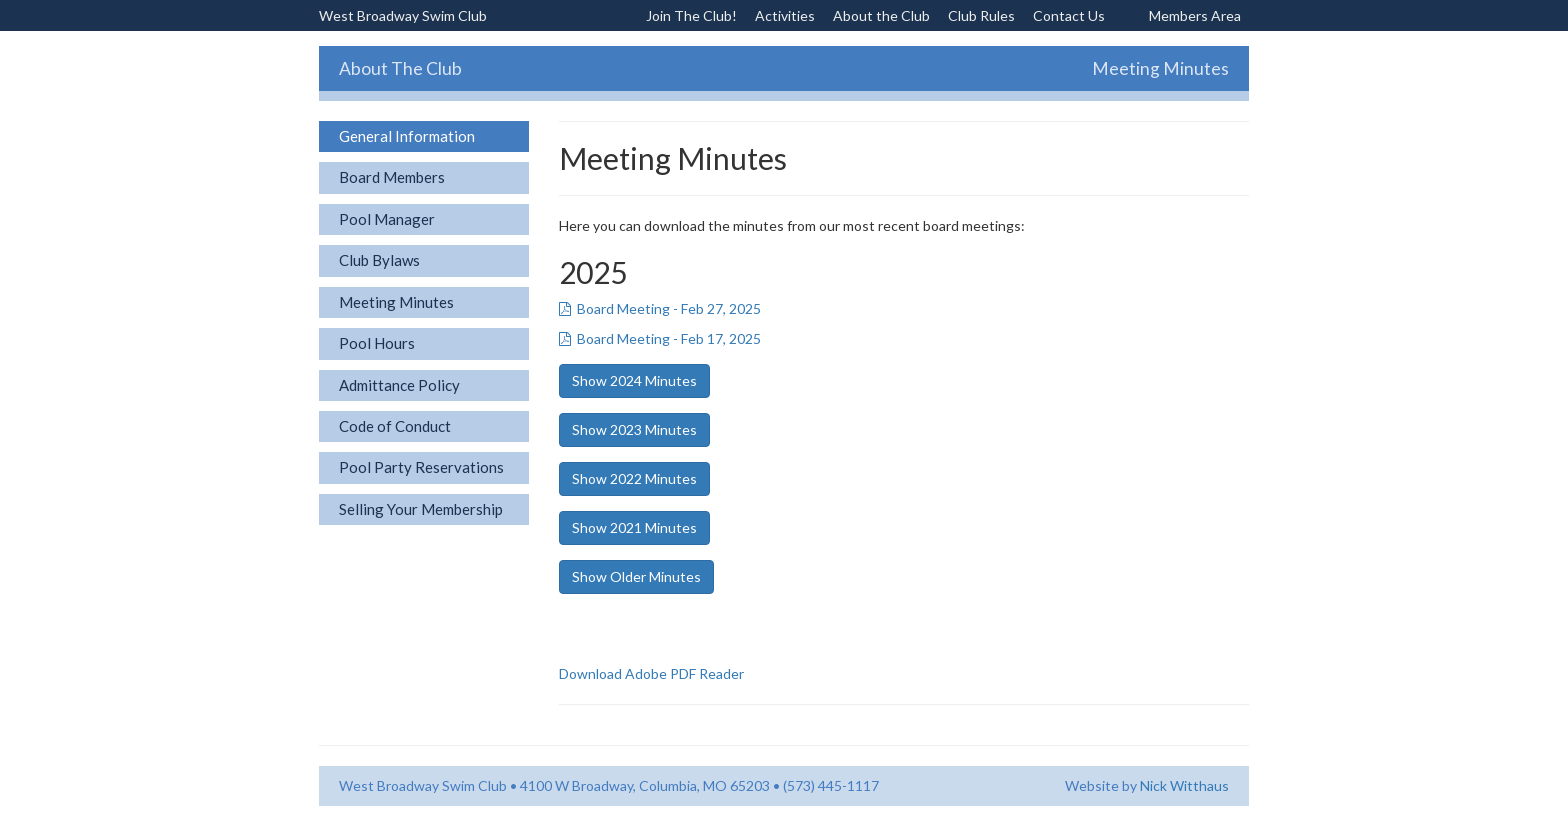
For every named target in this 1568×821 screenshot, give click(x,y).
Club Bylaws (379, 260)
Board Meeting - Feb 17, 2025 (660, 338)
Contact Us (1069, 15)
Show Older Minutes (636, 576)
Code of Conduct (395, 426)
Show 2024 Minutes (634, 380)
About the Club (881, 15)
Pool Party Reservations (421, 467)
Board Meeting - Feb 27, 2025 (660, 308)
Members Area (1195, 15)
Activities (785, 15)
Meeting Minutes (396, 302)
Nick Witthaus (1184, 785)
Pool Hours (377, 343)
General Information (407, 136)
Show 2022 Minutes (634, 478)
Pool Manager (387, 219)
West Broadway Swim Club (403, 15)
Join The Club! (691, 15)
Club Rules (981, 15)
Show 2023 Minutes (634, 429)
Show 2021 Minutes (634, 527)
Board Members (392, 177)
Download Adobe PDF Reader (651, 673)
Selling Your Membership (421, 509)
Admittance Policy (399, 385)
